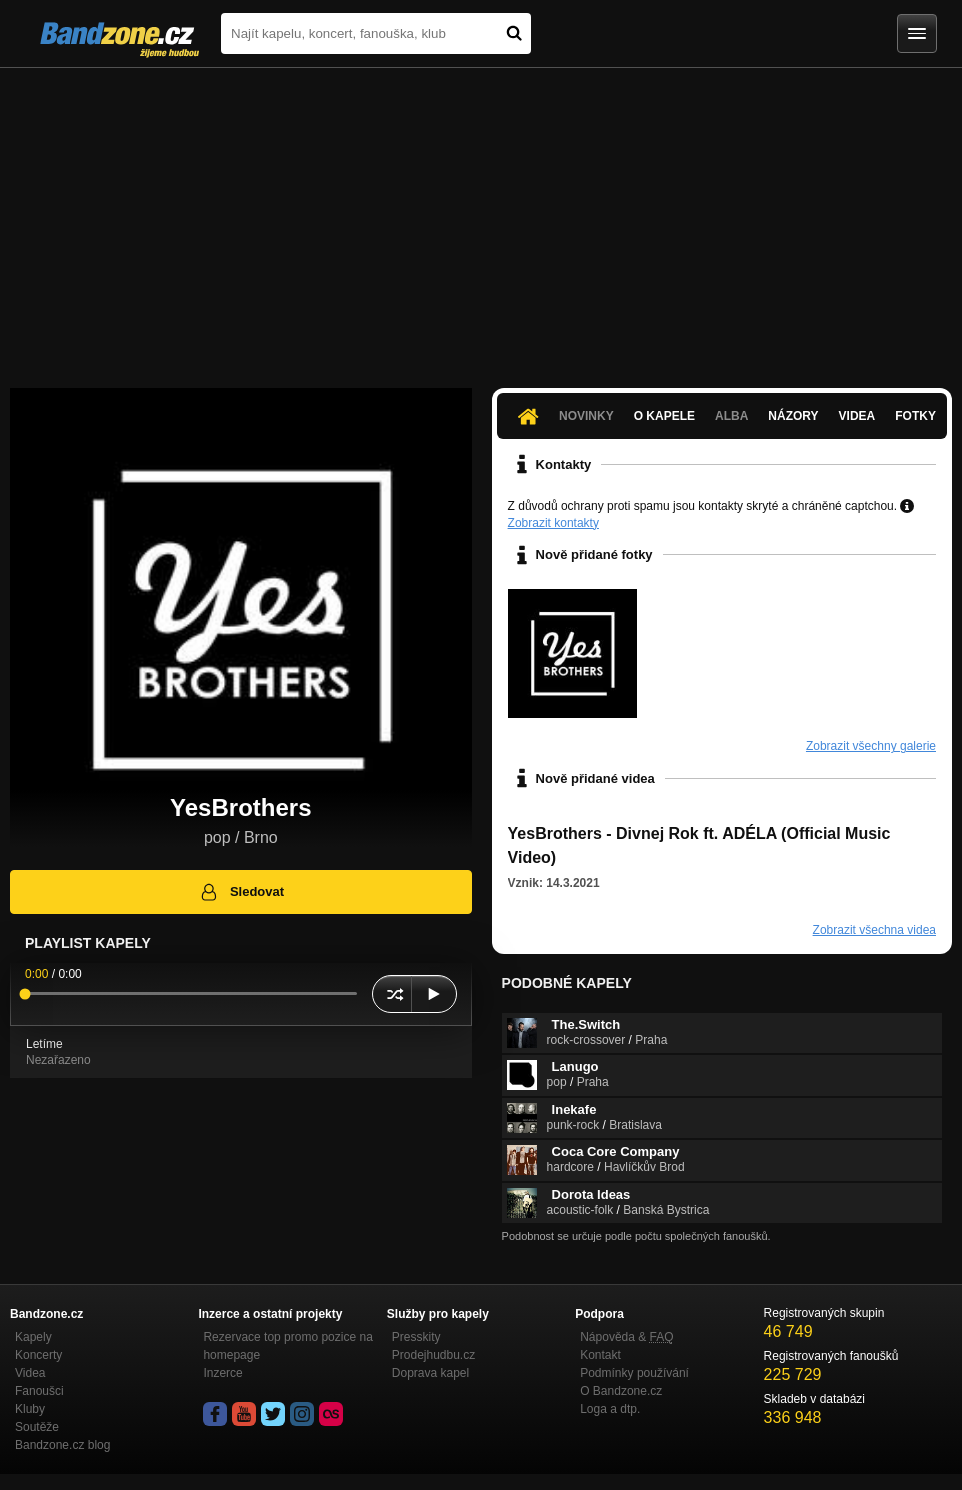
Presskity (416, 1337)
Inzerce (222, 1373)
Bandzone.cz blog (62, 1445)
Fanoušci (39, 1391)
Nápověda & (626, 1337)
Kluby (30, 1409)
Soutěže (37, 1427)
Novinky (586, 416)
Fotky (915, 416)
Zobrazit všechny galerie (871, 746)
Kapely (33, 1337)
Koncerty (38, 1355)
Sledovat (241, 892)
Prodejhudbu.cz (433, 1355)
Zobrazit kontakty (553, 523)
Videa (857, 416)
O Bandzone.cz (621, 1391)
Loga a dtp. (610, 1409)
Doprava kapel (430, 1373)
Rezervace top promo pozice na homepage (287, 1346)
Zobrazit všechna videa (874, 930)
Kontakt (600, 1355)
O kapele (664, 416)
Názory (793, 416)
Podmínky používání (634, 1373)
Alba (731, 416)
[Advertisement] (481, 218)
